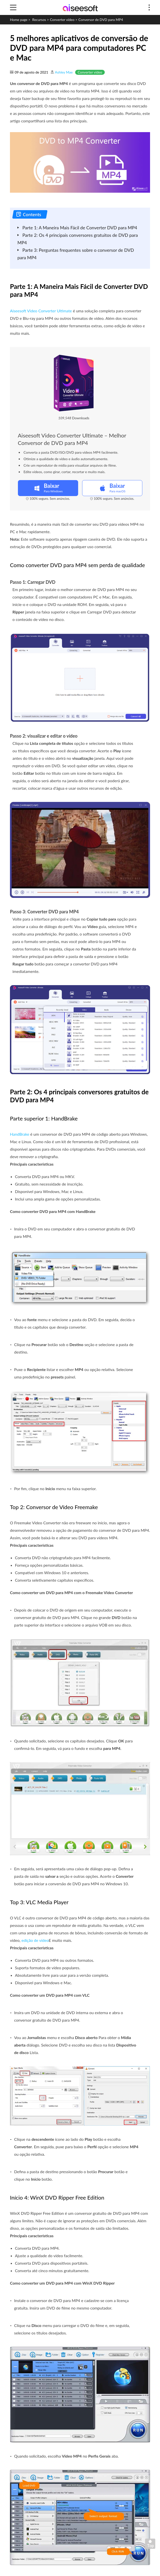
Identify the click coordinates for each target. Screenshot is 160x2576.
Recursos (39, 19)
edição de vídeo (35, 1940)
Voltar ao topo (151, 2545)
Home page (18, 19)
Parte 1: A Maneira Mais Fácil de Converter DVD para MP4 (79, 227)
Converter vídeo (62, 19)
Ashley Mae (64, 72)
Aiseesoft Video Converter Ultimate (41, 310)
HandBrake (19, 1134)
